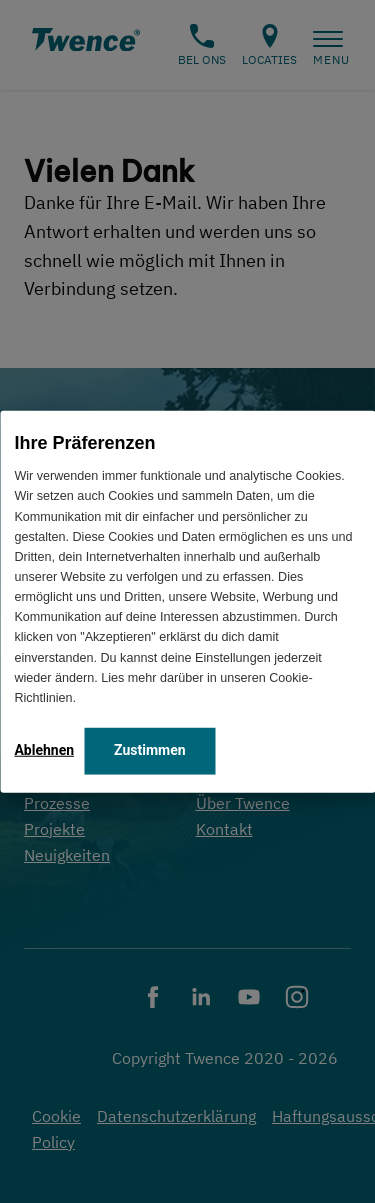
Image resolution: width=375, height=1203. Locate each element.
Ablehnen (44, 750)
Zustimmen (150, 750)
